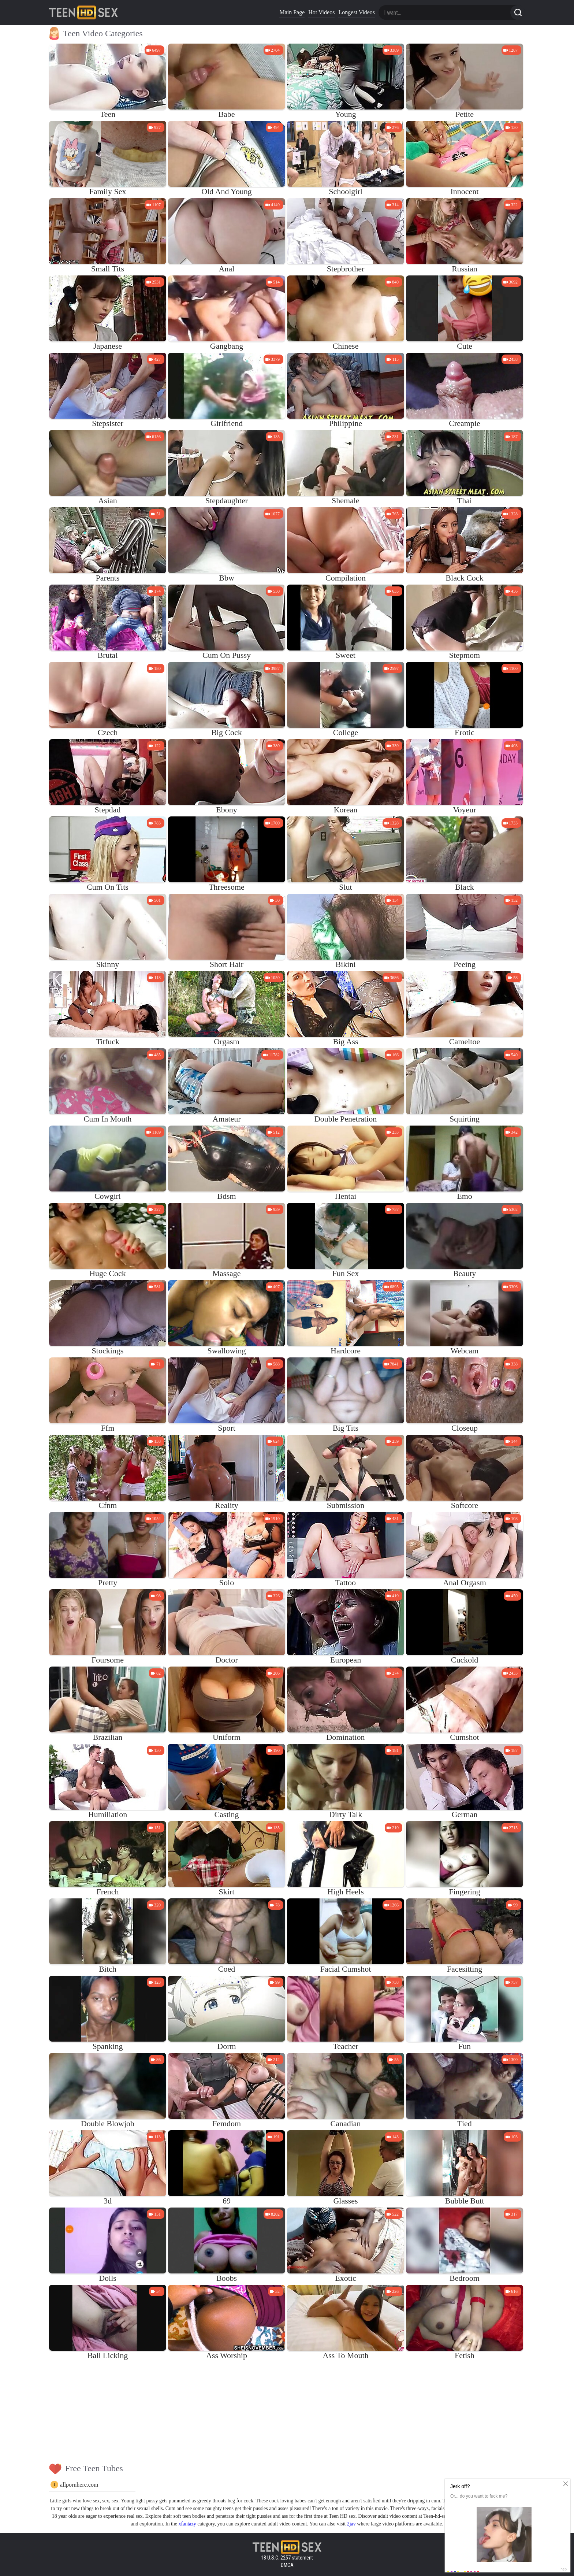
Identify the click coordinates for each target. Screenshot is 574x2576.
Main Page (292, 12)
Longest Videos (356, 12)
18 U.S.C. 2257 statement (287, 2558)
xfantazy (187, 2524)
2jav (351, 2524)
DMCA (287, 2565)
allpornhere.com (79, 2485)
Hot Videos (321, 12)
